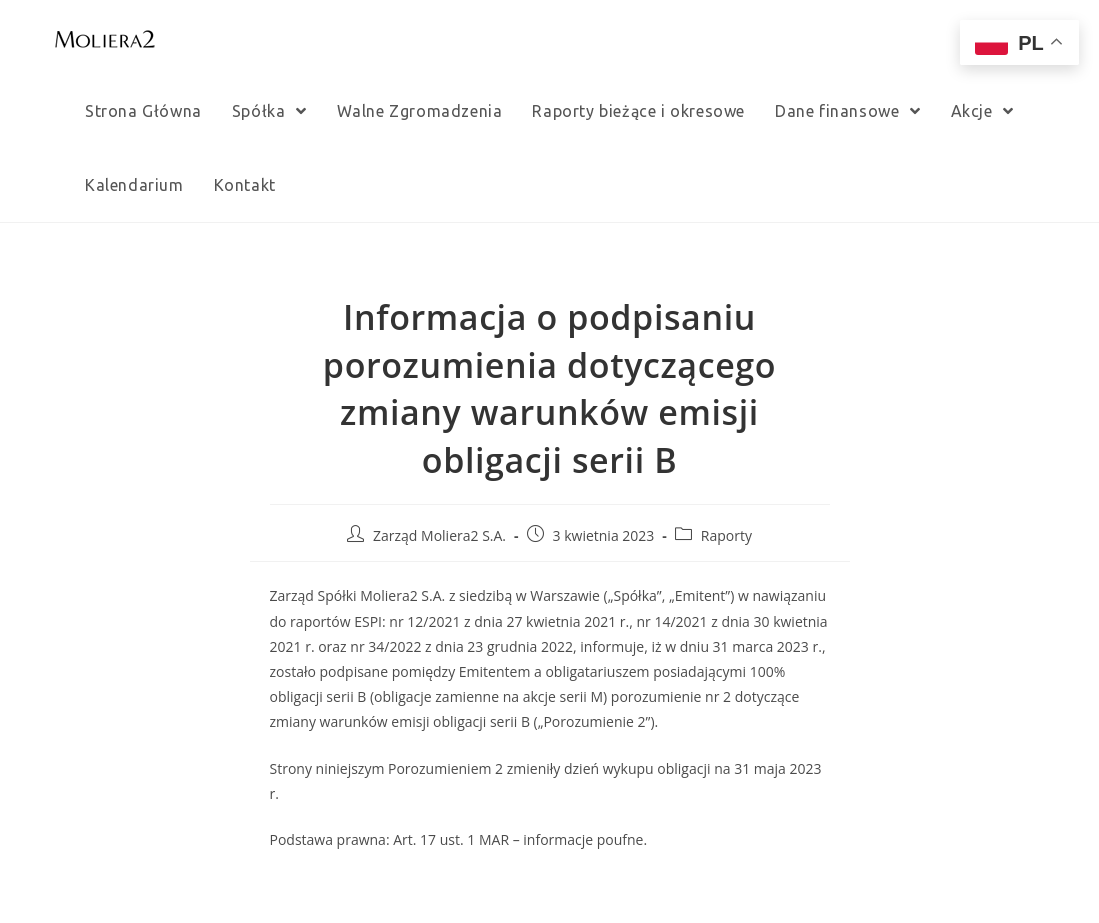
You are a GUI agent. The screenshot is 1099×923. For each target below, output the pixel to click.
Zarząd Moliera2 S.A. (439, 535)
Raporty (726, 535)
